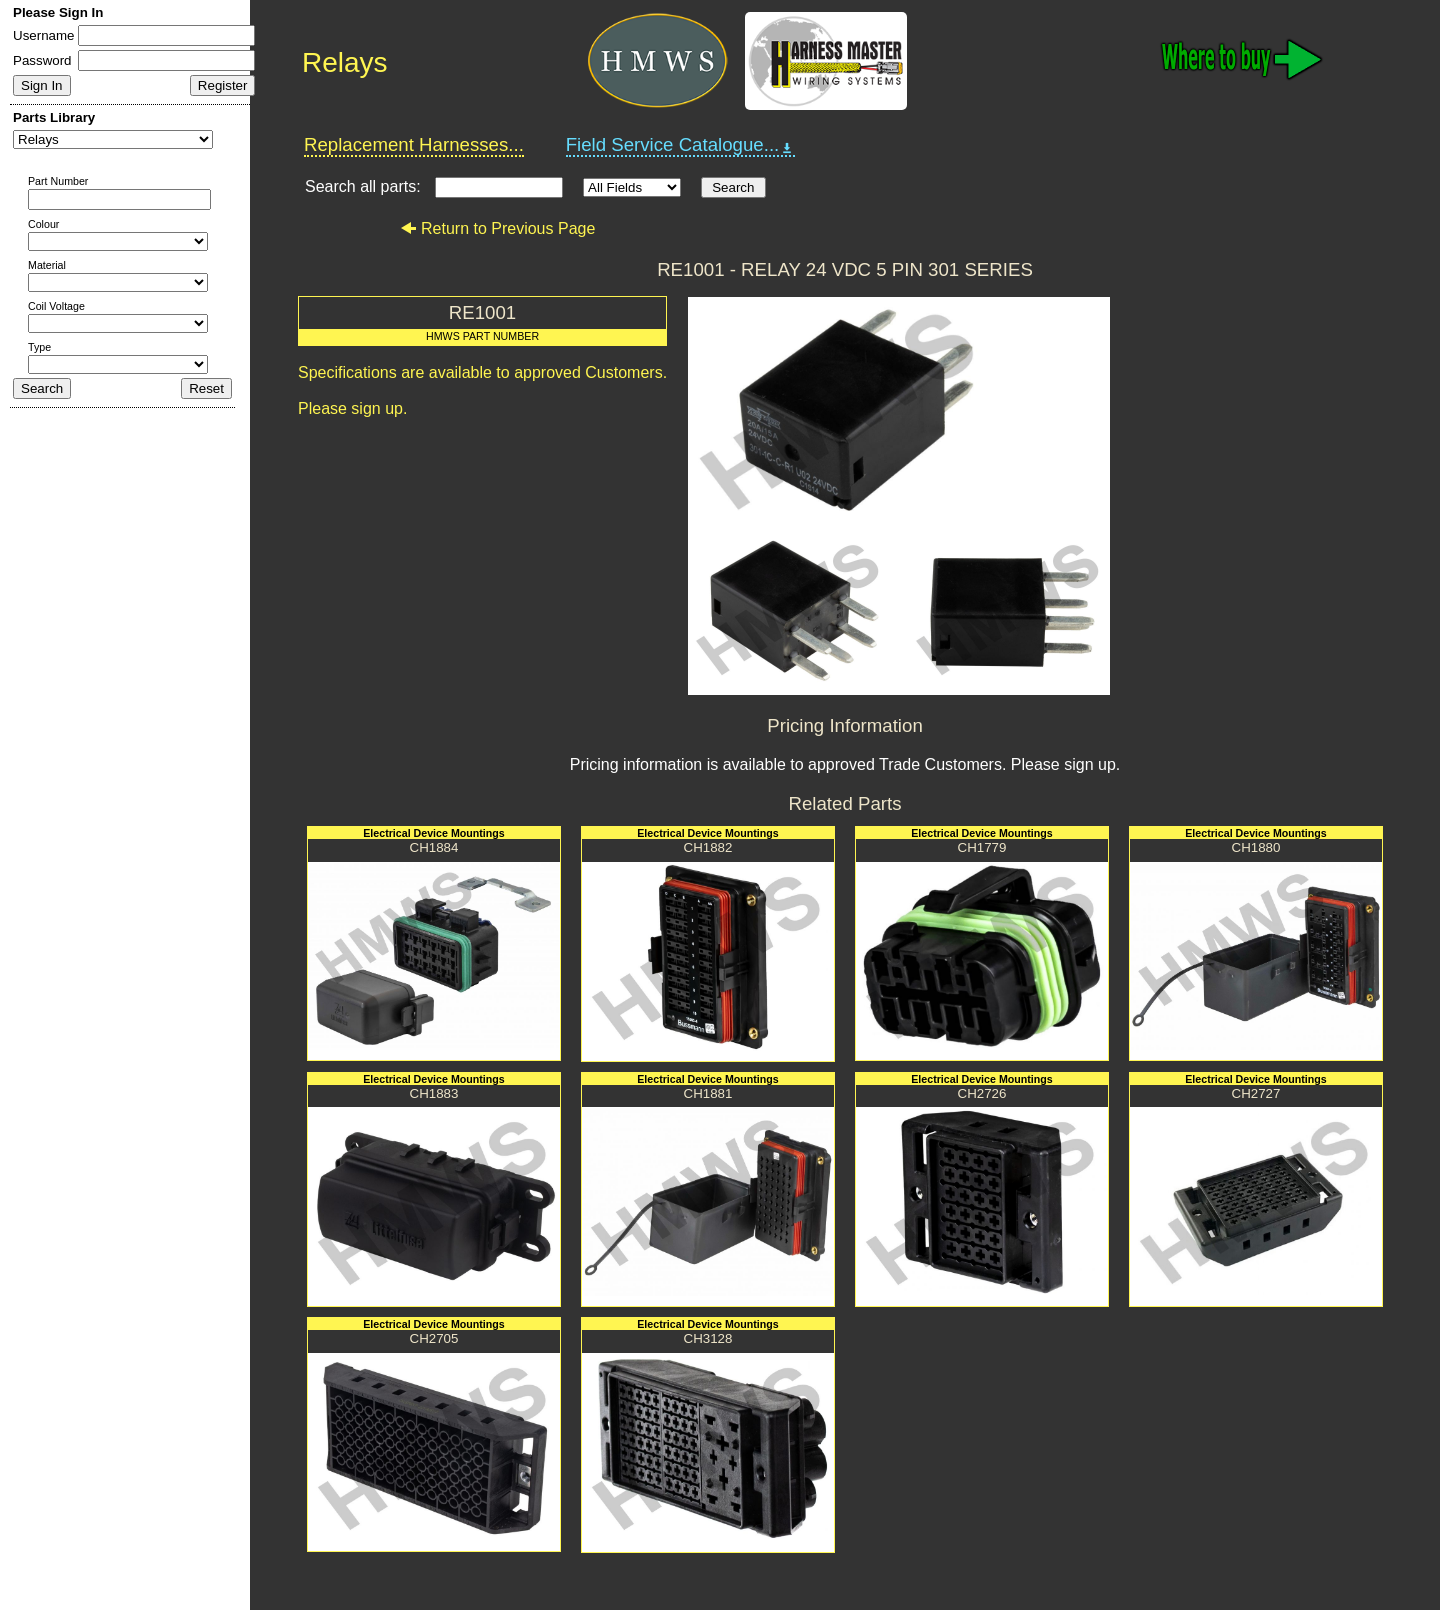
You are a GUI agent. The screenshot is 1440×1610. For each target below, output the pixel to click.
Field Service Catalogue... (681, 145)
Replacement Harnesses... (414, 144)
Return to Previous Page (497, 228)
